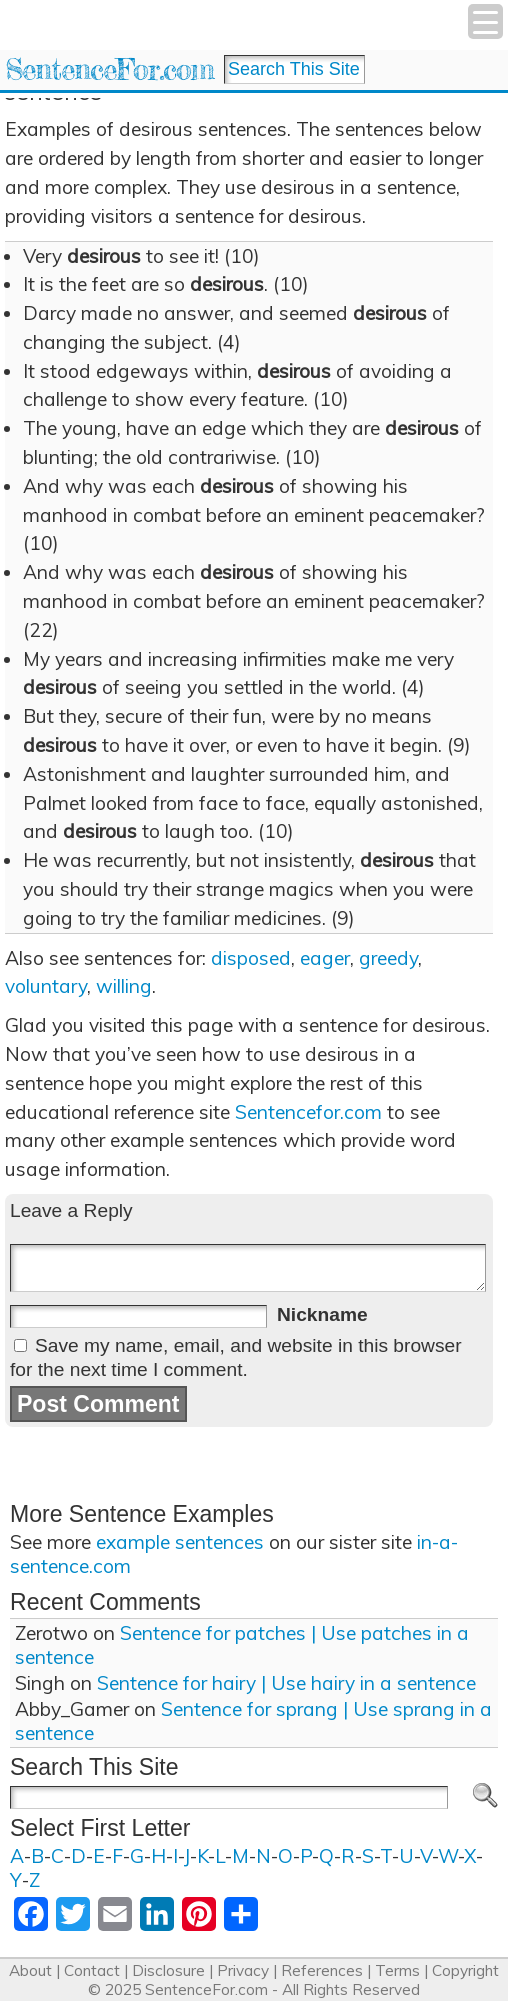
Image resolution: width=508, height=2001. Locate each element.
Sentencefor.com (308, 1112)
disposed (251, 958)
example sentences (180, 1542)
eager (325, 958)
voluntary (46, 986)
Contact (92, 1970)
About (30, 1970)
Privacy (243, 1970)
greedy (388, 958)
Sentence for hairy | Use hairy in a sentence (286, 1683)
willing (124, 986)
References (322, 1970)
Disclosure (168, 1970)
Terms (397, 1970)
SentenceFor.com (109, 69)
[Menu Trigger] (485, 21)
